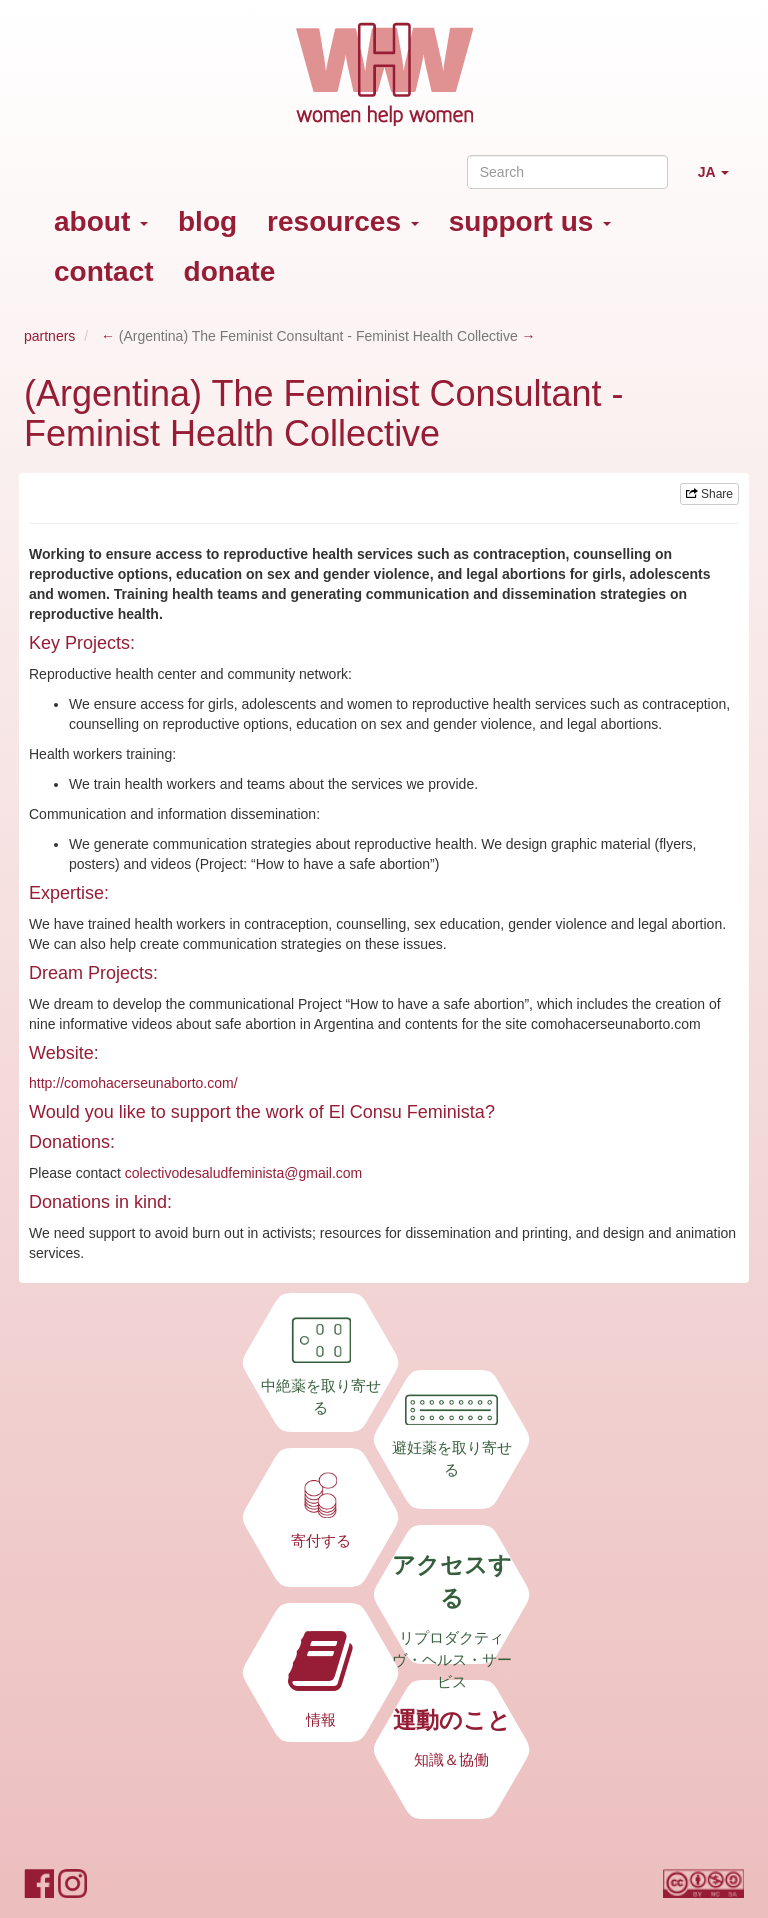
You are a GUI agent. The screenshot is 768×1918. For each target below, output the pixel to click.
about (101, 221)
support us (530, 221)
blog (207, 221)
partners (49, 336)
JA (721, 180)
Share (709, 494)
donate (230, 271)
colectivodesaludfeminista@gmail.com (244, 1173)
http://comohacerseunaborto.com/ (133, 1083)
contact (104, 271)
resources (343, 221)
